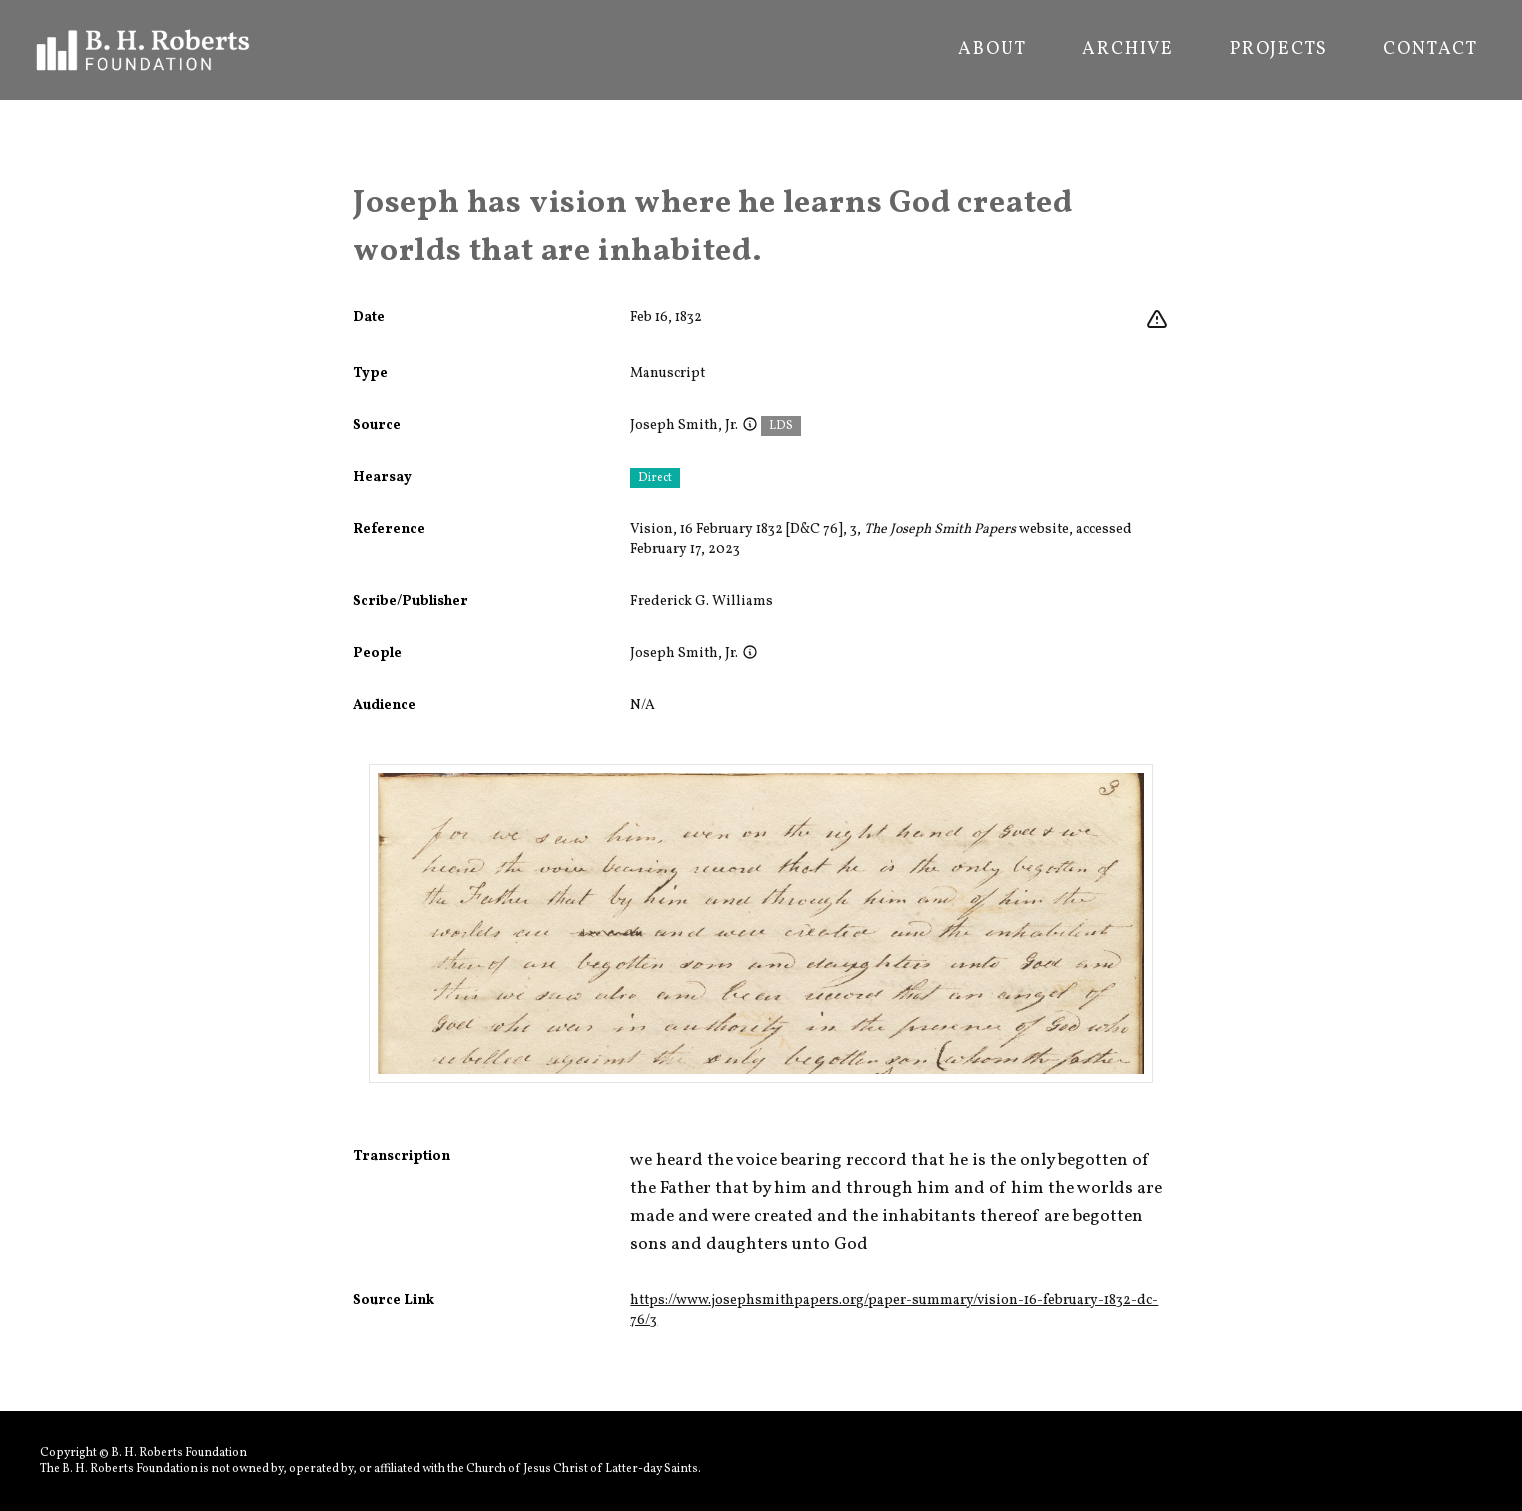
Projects (1278, 50)
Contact (1430, 50)
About (992, 50)
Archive (1128, 50)
